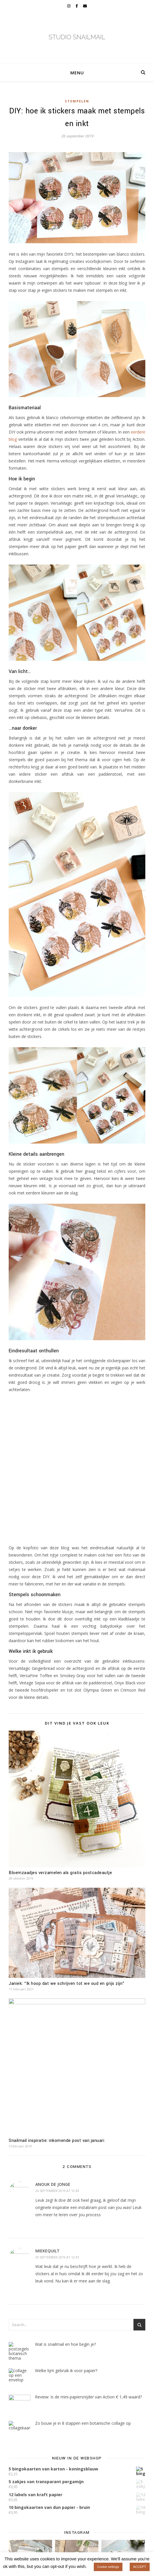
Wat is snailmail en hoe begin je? (65, 2344)
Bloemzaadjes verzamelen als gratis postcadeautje (60, 1873)
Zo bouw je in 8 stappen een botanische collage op (83, 2423)
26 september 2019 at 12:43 (57, 2190)
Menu (77, 72)
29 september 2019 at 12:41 (57, 2257)
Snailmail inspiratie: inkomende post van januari (56, 2141)
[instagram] (69, 5)
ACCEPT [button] (139, 2566)
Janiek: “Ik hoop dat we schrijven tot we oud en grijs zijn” (66, 1984)
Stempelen (77, 101)
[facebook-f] (77, 5)
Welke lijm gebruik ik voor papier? (66, 2370)
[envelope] (85, 5)
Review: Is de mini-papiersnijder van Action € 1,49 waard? (88, 2397)
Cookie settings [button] (108, 2566)
